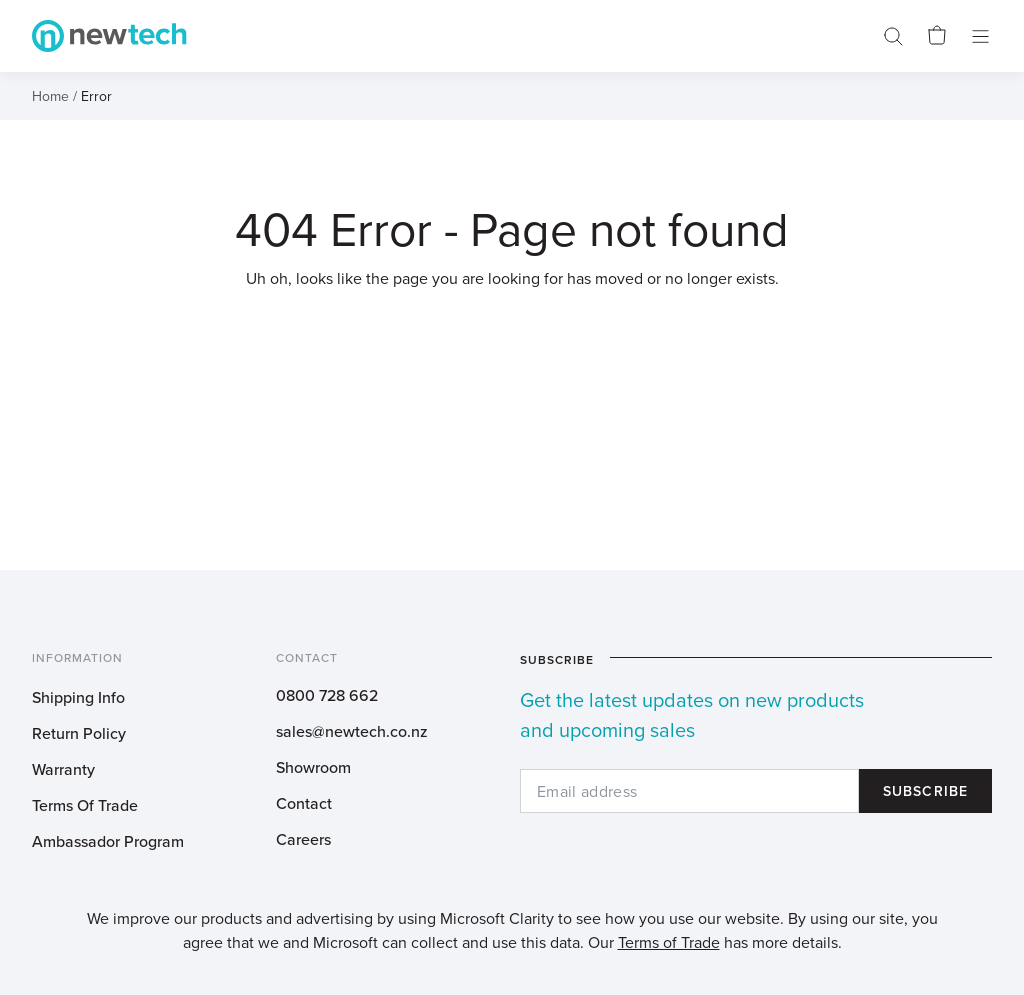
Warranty (63, 769)
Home (50, 96)
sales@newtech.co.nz (352, 731)
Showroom (313, 767)
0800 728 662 (327, 695)
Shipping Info (78, 697)
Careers (303, 839)
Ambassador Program (108, 841)
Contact (304, 803)
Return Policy (79, 733)
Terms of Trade (669, 942)
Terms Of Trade (85, 805)
